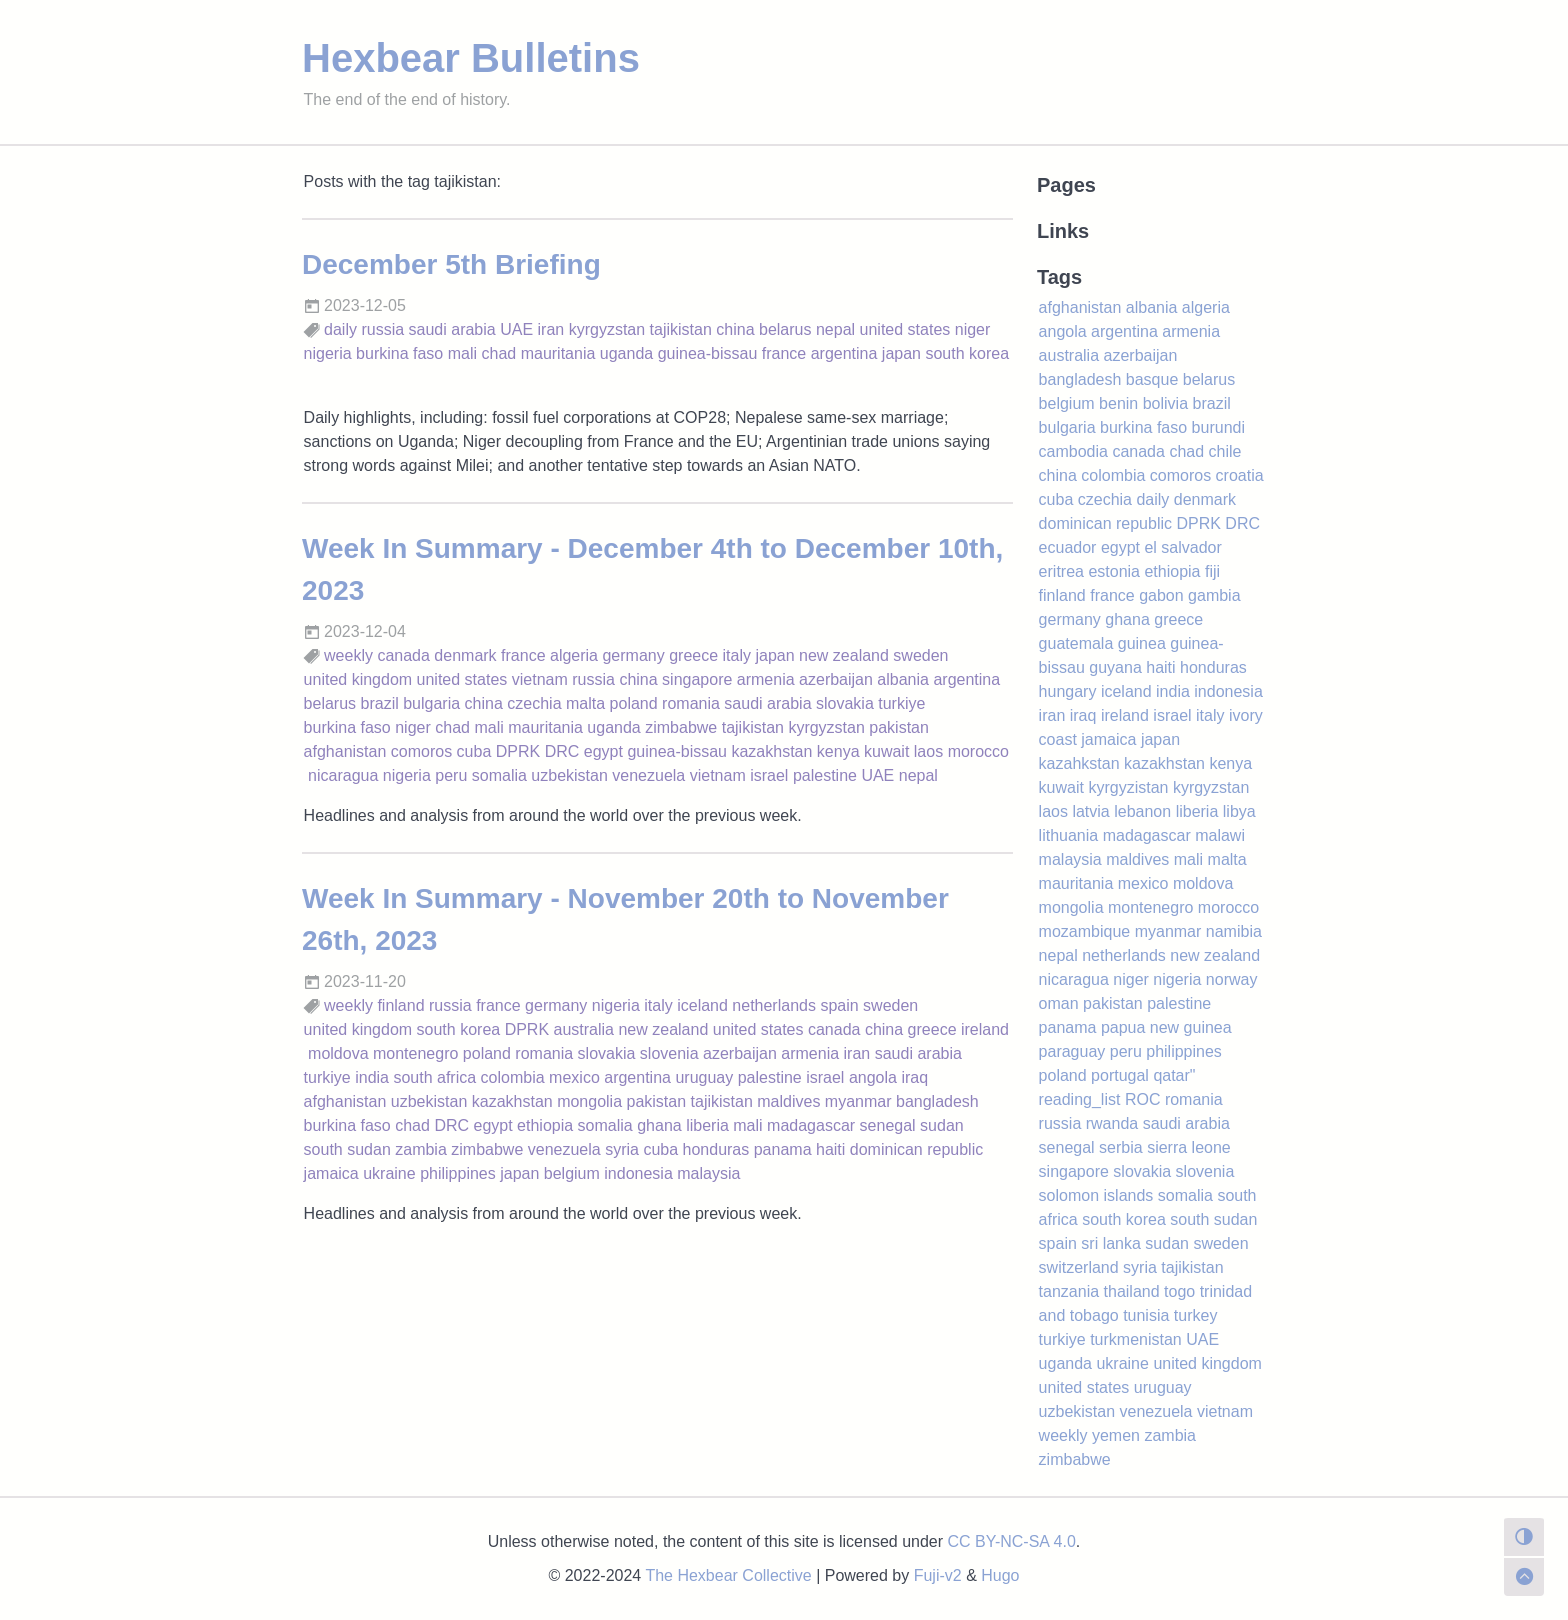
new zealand (844, 655)
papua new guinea (1166, 1027)
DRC (562, 751)
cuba (474, 751)
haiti (830, 1149)
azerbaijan (836, 679)
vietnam (540, 679)
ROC (1143, 1099)
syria (622, 1149)
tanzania (1069, 1291)
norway (1232, 979)
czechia (534, 703)
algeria (574, 655)
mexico (574, 1077)
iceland (702, 1005)
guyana (1115, 667)
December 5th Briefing (451, 264)
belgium (572, 1173)
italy (737, 655)
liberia (707, 1125)
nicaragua (343, 775)
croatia (1240, 475)
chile (1225, 451)
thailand (1132, 1291)
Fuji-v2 (938, 1575)
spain (839, 1005)
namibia (1234, 931)
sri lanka (1111, 1243)
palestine (825, 775)
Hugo (1000, 1575)
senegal (888, 1125)
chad (499, 353)
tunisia (1146, 1315)
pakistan (899, 727)
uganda (626, 353)
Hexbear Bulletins (471, 58)
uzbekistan (569, 775)
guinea (1142, 643)
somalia (499, 775)
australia (584, 1029)
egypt (603, 751)
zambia (421, 1149)
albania (903, 679)
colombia (513, 1077)
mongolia (589, 1101)
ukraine (389, 1173)
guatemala (1076, 643)
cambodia (1073, 451)
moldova (338, 1053)
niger (973, 329)
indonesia (638, 1173)
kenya (838, 751)
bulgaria (431, 703)
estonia (1114, 571)
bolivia (1165, 403)
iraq (914, 1077)
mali (462, 353)
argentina (844, 353)
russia (382, 329)
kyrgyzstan (607, 329)
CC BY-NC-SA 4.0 (1012, 1541)
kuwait (886, 751)
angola (873, 1077)
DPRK (518, 751)
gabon (1161, 595)
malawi (1220, 835)
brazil (380, 703)
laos (928, 751)
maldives (788, 1101)
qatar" (1174, 1075)
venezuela (648, 775)
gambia (1214, 595)
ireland (985, 1029)
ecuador (1068, 547)
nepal (835, 329)
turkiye (901, 703)
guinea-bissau (708, 353)
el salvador (1182, 547)
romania (691, 703)
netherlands (774, 1005)
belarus (785, 329)
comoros (421, 751)
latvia (1090, 811)
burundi (1218, 427)
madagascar (811, 1125)
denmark (465, 655)
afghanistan (345, 751)
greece (693, 655)
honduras (716, 1149)
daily (340, 329)
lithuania (1069, 835)
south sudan (347, 1149)
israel (769, 775)
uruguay (704, 1077)
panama (783, 1149)
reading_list (1080, 1099)
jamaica (331, 1173)
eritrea (1061, 571)
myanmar (858, 1101)
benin (1118, 403)
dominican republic (916, 1149)
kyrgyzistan (1128, 787)
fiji (1212, 571)
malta (585, 703)
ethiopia (545, 1125)
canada (403, 655)
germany (633, 655)
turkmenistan (1136, 1339)
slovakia (845, 703)
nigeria (328, 353)
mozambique (1085, 931)
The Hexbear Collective (728, 1575)
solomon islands (1096, 1195)
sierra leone (1189, 1147)
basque (1152, 379)
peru (451, 775)
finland (400, 1005)
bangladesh (937, 1101)
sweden (920, 655)
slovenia (669, 1053)
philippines (458, 1173)
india (372, 1077)
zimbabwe (681, 727)
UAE (516, 329)
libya (1239, 811)
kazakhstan (771, 751)
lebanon (1142, 811)
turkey (1196, 1315)
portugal (1120, 1075)
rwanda (1112, 1123)
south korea (967, 353)
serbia (1121, 1147)
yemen (1116, 1435)
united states (905, 329)
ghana (659, 1125)
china (735, 329)
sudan (942, 1125)
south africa (434, 1077)
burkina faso (399, 353)
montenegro (415, 1053)
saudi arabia (452, 329)
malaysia (708, 1173)
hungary (1068, 691)
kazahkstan (1079, 763)
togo (1179, 1291)
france (784, 353)
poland (634, 703)
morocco (978, 751)
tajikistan (681, 329)
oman (1059, 1003)
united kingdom (358, 679)
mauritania (558, 353)
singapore (697, 679)
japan (901, 353)
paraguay (1072, 1051)
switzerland (1079, 1267)
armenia (766, 679)
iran (551, 329)
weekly (348, 655)
